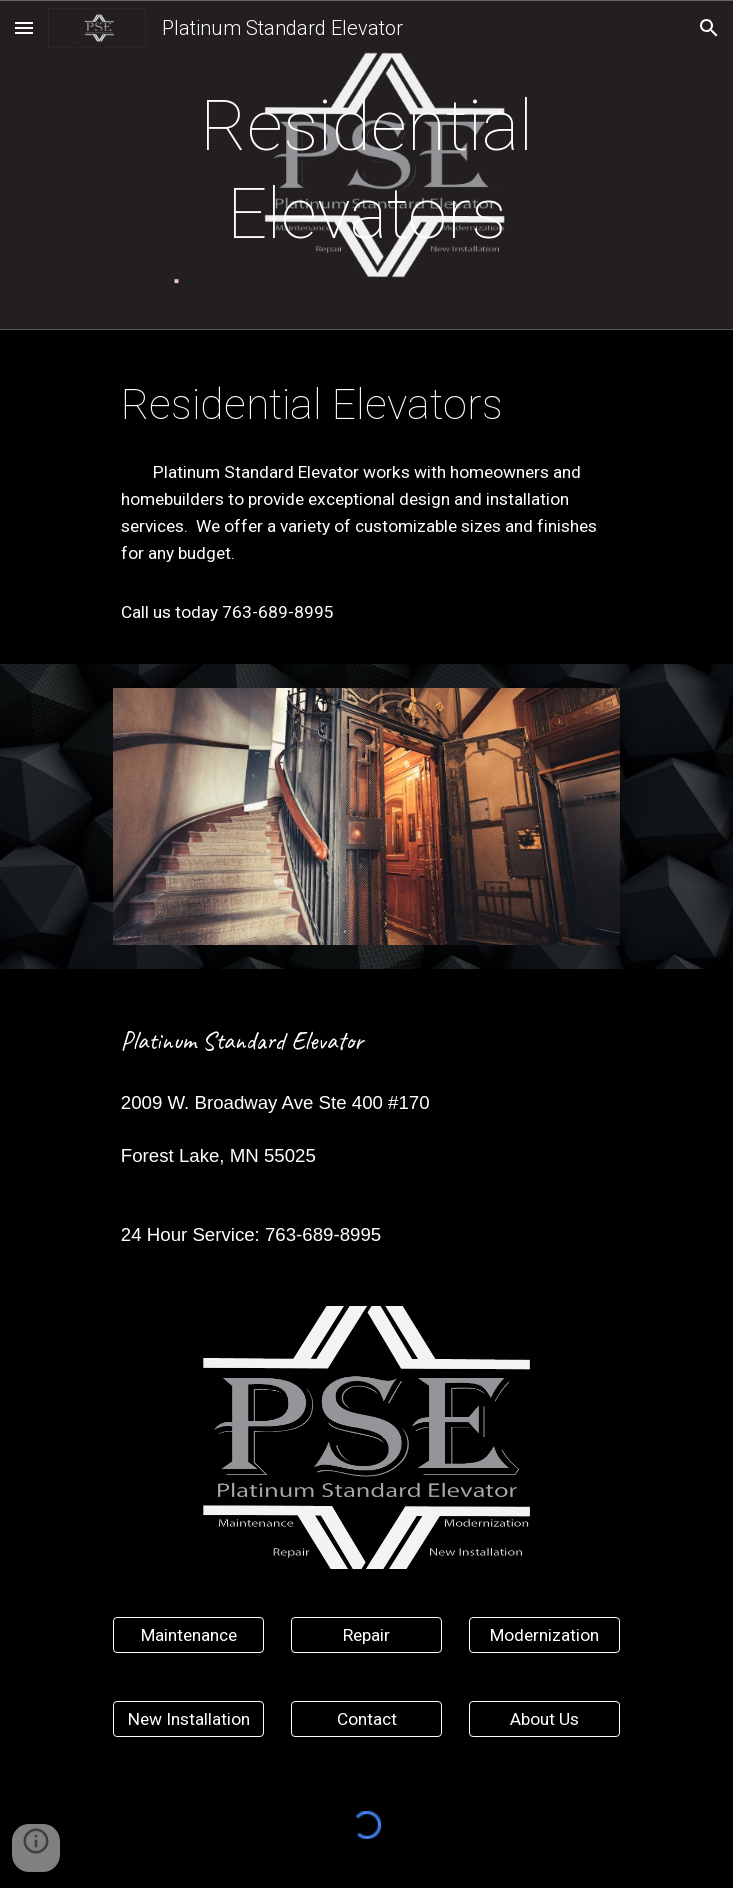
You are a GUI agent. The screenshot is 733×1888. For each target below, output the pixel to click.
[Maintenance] (188, 1635)
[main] (366, 170)
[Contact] (366, 1719)
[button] (24, 27)
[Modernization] (544, 1635)
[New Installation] (188, 1719)
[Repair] (366, 1635)
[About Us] (544, 1719)
